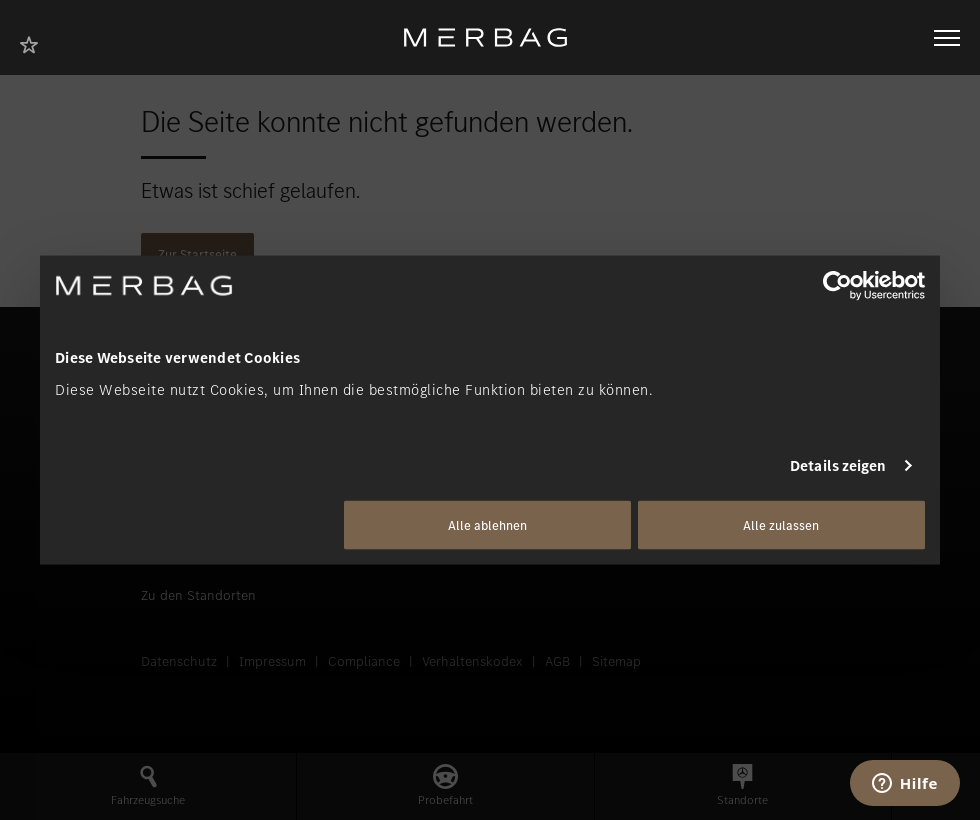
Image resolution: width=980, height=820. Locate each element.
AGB (557, 661)
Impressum (272, 661)
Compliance (364, 661)
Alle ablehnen (487, 524)
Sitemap (616, 661)
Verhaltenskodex (472, 661)
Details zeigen (838, 466)
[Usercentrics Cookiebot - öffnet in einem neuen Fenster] (837, 286)
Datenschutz (179, 661)
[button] (148, 786)
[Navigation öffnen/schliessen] (947, 38)
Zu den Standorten (198, 595)
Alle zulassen (781, 524)
